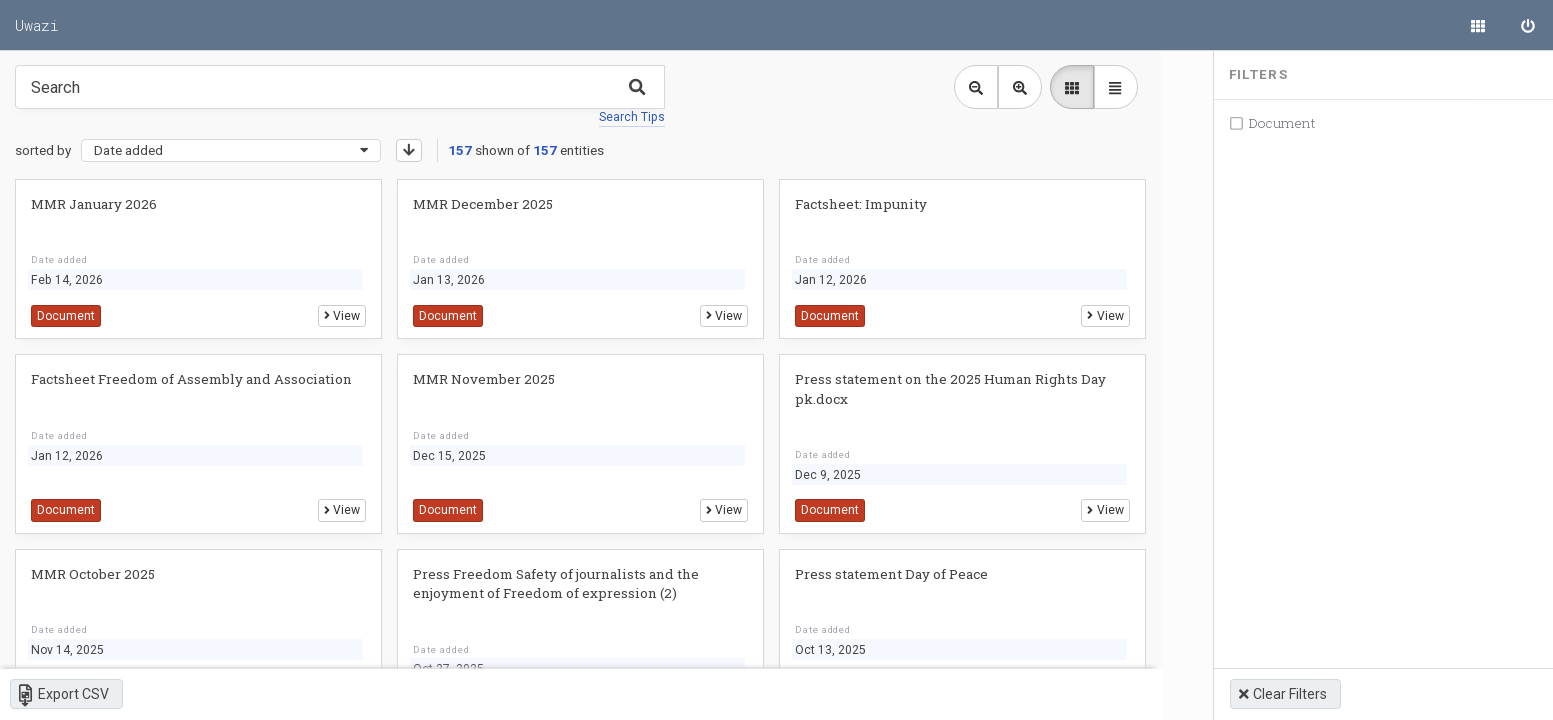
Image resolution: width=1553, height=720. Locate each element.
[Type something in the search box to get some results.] (340, 87)
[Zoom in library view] (1012, 87)
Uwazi (37, 25)
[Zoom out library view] (968, 87)
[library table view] (1108, 87)
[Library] (1478, 25)
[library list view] (1064, 87)
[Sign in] (1528, 25)
